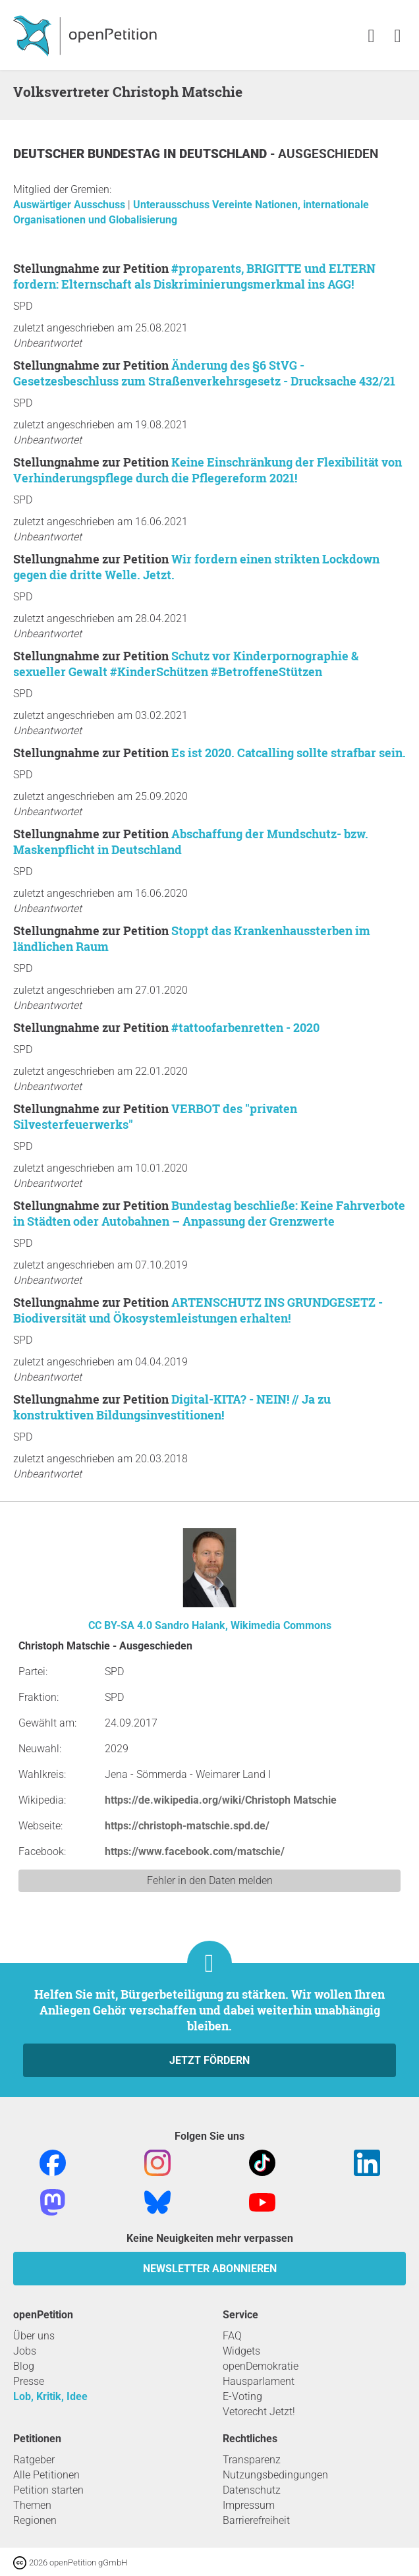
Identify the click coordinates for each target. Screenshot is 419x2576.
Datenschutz (252, 2490)
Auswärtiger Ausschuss (70, 204)
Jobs (24, 2351)
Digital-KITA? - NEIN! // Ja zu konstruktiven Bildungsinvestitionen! (172, 1407)
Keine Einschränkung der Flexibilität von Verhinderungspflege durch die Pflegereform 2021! (207, 470)
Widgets (241, 2351)
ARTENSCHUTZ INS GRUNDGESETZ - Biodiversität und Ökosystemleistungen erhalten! (198, 1310)
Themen (32, 2505)
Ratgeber (34, 2459)
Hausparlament (258, 2381)
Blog (23, 2366)
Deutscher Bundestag (88, 153)
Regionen (35, 2520)
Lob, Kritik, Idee (50, 2396)
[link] (397, 36)
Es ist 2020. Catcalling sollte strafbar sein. (288, 752)
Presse (28, 2381)
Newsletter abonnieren (210, 2268)
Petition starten (48, 2490)
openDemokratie (260, 2366)
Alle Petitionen (46, 2475)
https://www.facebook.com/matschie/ (195, 1851)
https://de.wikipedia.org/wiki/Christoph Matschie (221, 1800)
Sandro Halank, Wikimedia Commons (243, 1625)
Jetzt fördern (209, 2060)
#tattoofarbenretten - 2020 (245, 1027)
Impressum (249, 2505)
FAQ (232, 2336)
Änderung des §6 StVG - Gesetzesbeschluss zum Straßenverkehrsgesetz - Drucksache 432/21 (204, 373)
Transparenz (252, 2459)
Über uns (34, 2336)
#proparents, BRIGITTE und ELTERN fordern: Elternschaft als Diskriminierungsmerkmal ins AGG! (194, 276)
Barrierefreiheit (256, 2520)
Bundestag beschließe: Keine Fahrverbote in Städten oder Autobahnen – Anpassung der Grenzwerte (209, 1213)
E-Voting (242, 2396)
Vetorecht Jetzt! (259, 2411)
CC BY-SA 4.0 (120, 1625)
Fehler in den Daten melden (210, 1880)
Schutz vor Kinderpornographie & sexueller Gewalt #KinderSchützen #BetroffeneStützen (185, 663)
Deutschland (224, 153)
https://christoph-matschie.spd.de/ (187, 1825)
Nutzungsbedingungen (275, 2475)
